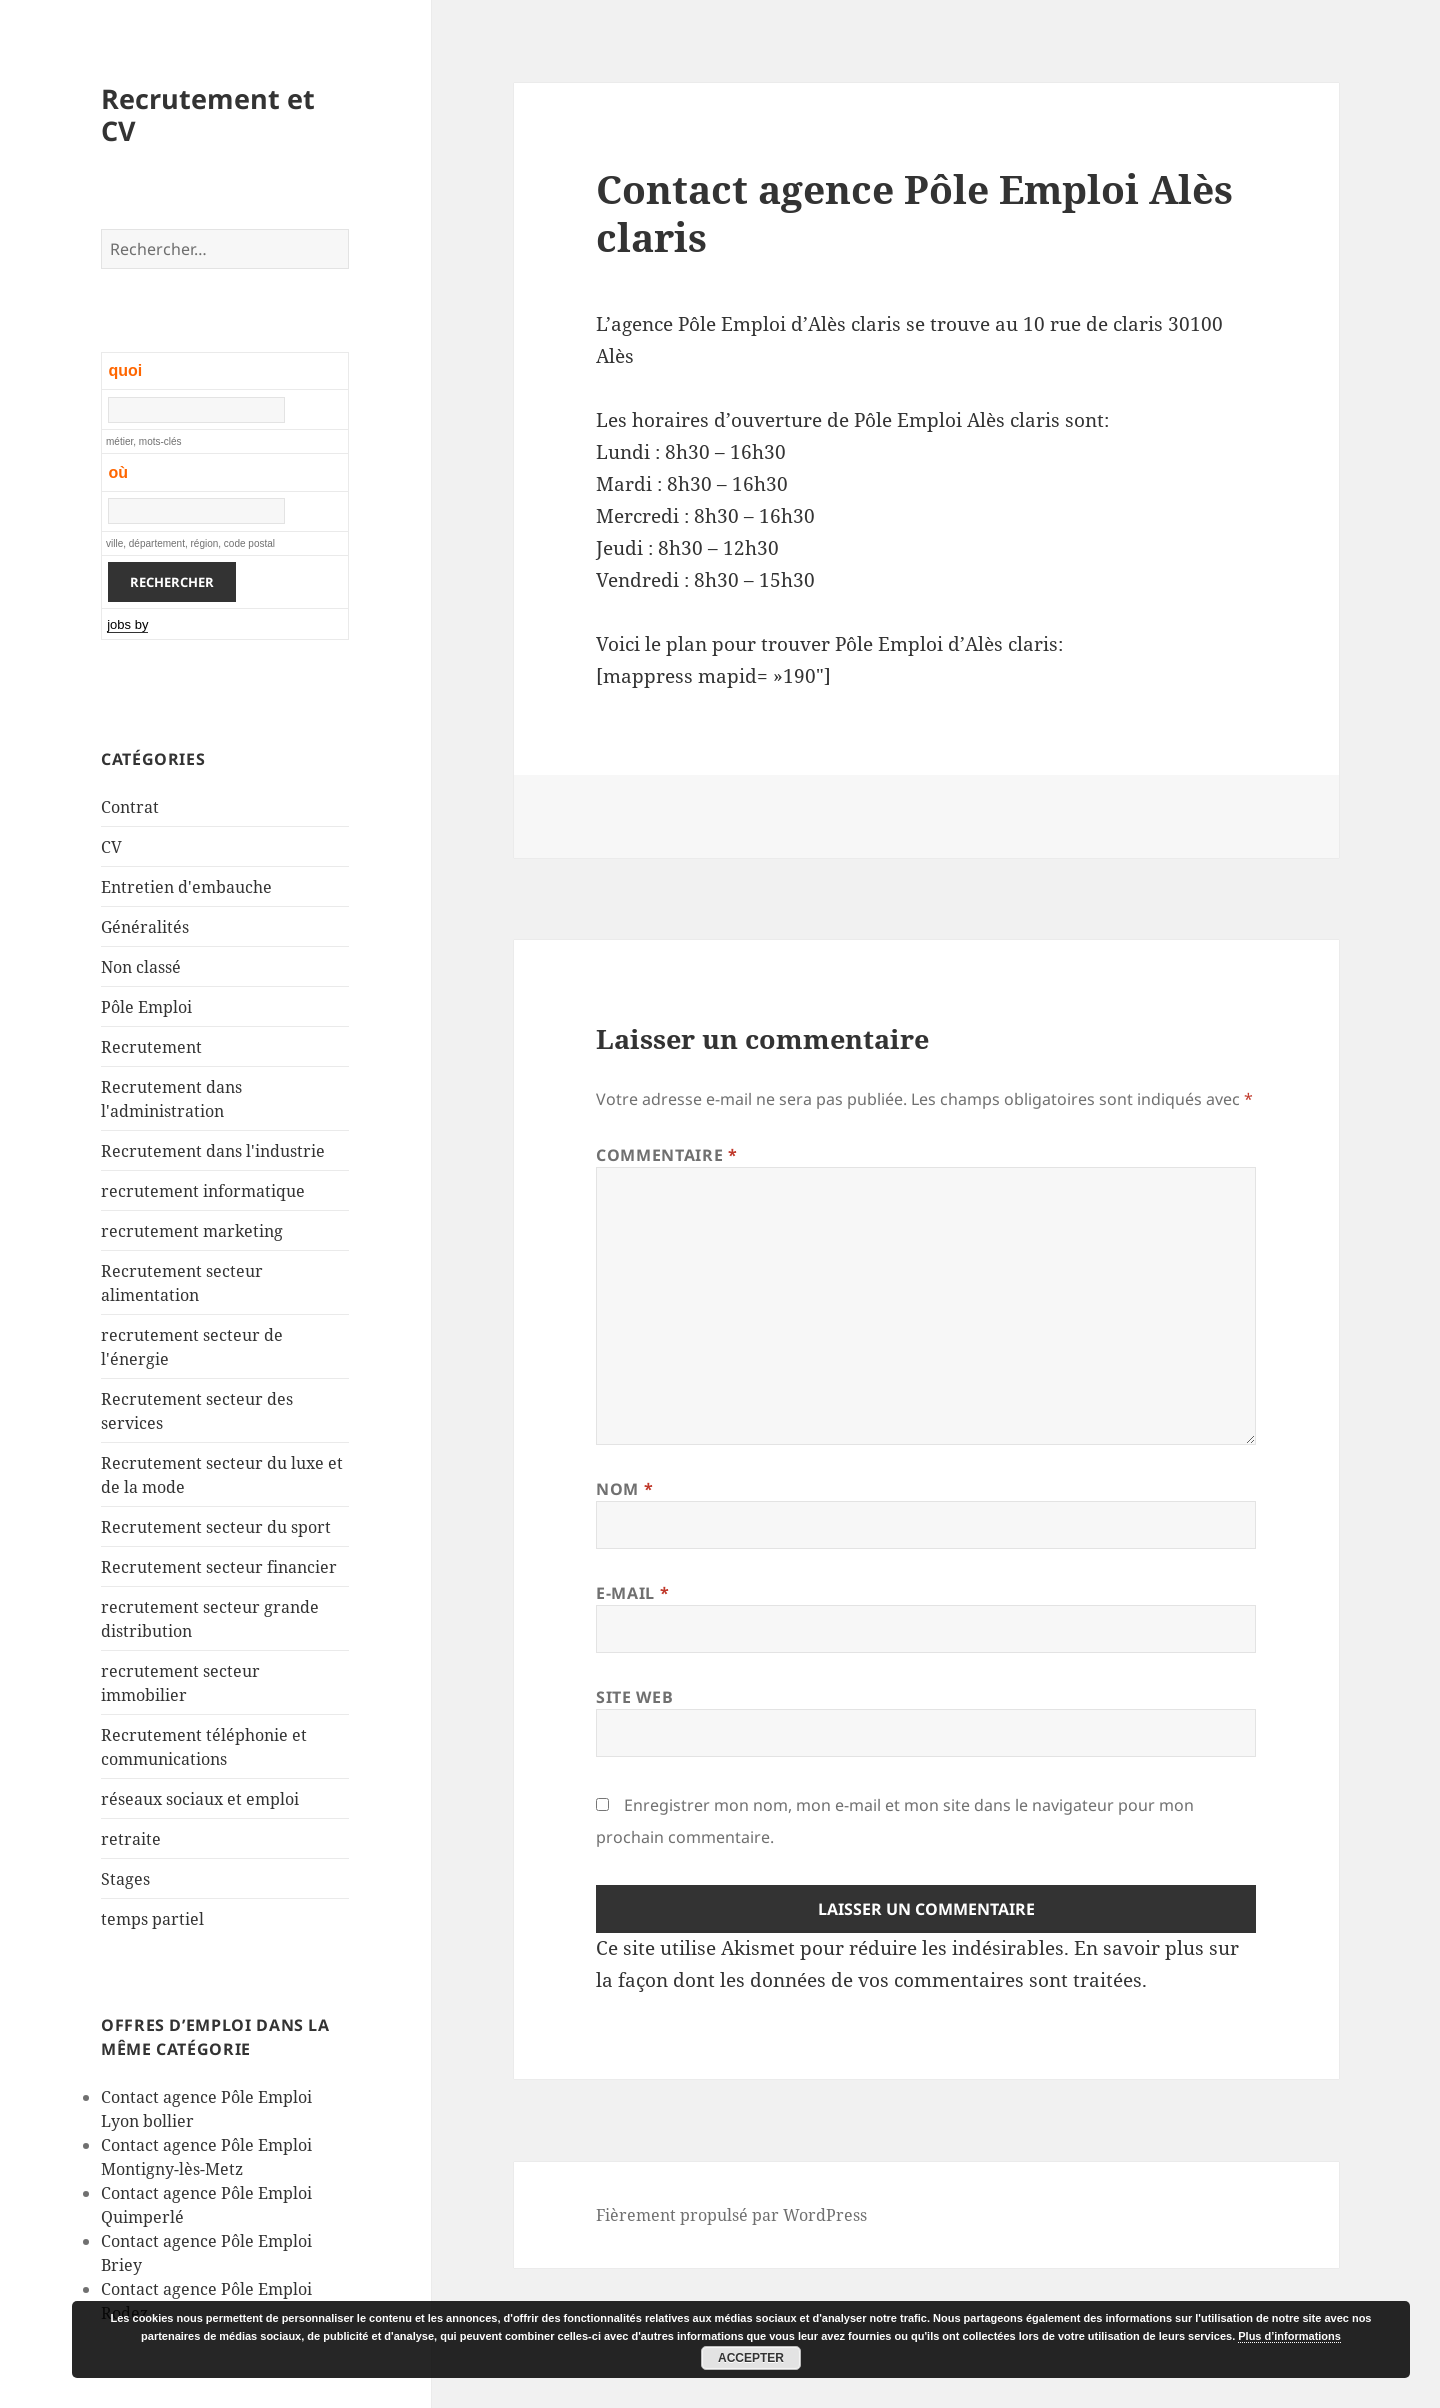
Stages (125, 1879)
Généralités (145, 927)
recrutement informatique (203, 1191)
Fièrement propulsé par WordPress (731, 2215)
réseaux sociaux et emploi (200, 1799)
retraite (131, 1839)
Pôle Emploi (146, 1007)
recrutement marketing (192, 1231)
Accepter (751, 2358)
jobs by (127, 624)
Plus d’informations (1289, 2336)
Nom (624, 1489)
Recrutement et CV (208, 114)
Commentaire (666, 1155)
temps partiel (152, 1919)
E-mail (632, 1593)
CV (111, 847)
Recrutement (151, 1047)
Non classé (141, 967)
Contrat (130, 807)
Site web (634, 1697)
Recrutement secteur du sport (216, 1527)
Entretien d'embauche (186, 887)
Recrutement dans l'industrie (213, 1151)
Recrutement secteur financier (219, 1567)
